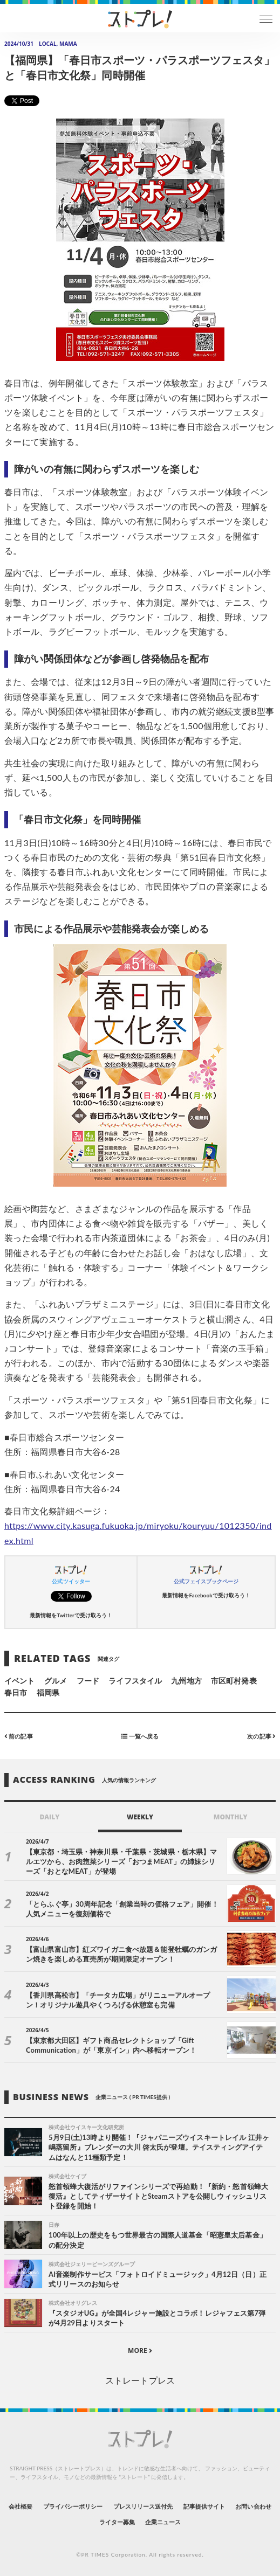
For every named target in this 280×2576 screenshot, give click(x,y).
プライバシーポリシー (73, 2506)
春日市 (15, 1692)
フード (88, 1680)
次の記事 (261, 1735)
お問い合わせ (253, 2506)
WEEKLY (140, 1817)
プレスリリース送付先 (143, 2506)
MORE (140, 2350)
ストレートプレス (139, 2380)
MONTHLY (231, 1817)
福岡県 (48, 1692)
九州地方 (186, 1680)
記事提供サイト (204, 2506)
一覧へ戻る (140, 1735)
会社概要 (20, 2506)
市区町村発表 (233, 1680)
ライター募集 (117, 2521)
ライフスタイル (134, 1680)
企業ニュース (163, 2521)
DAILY (49, 1817)
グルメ (55, 1680)
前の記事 (18, 1735)
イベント (19, 1680)
